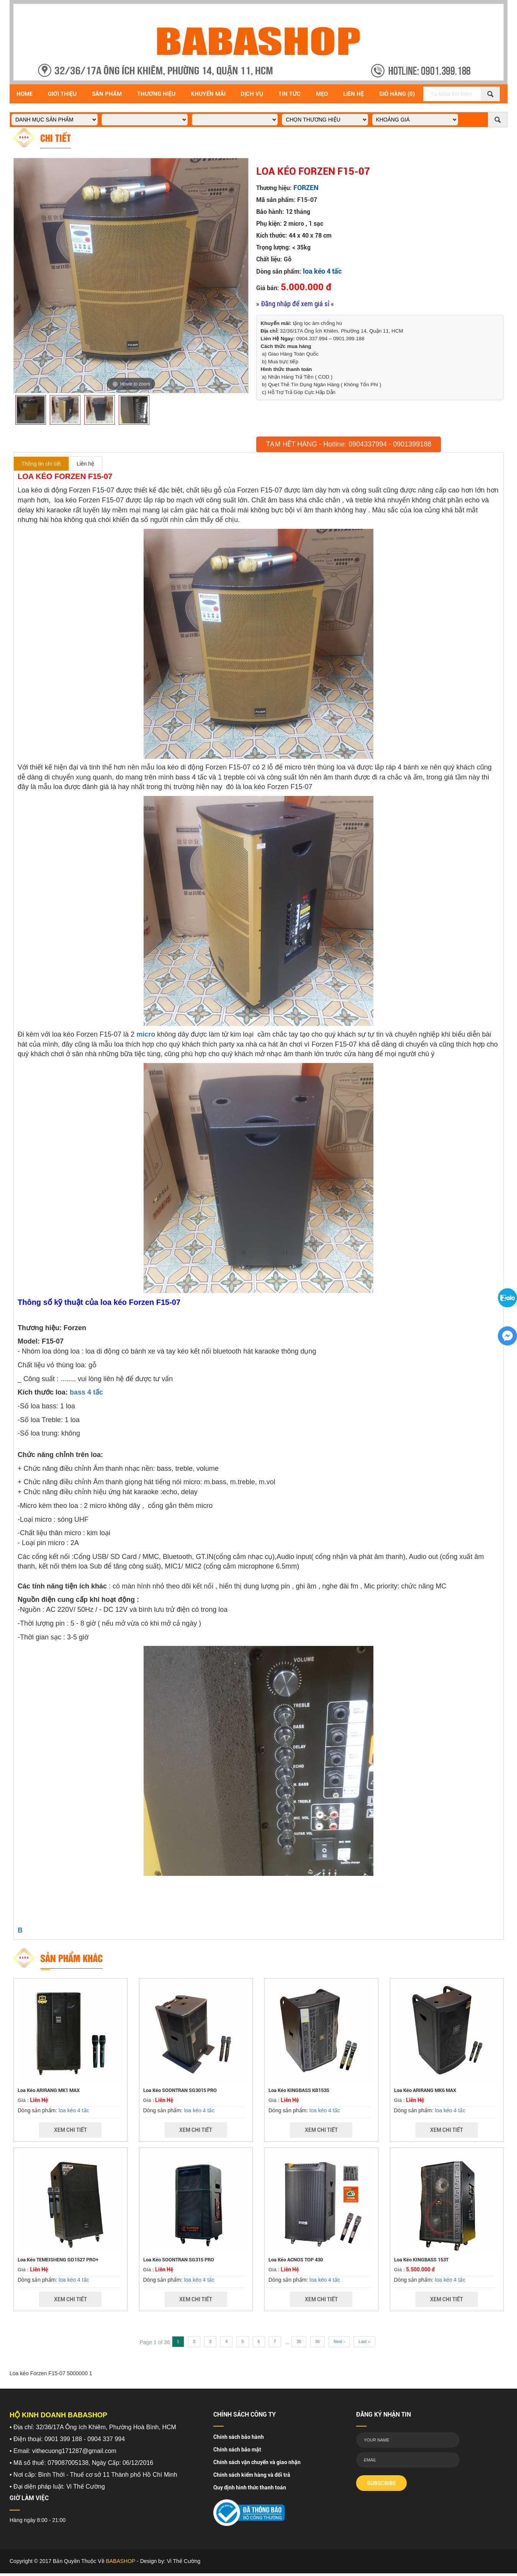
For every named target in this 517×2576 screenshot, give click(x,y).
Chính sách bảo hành (238, 2437)
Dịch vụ (252, 93)
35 (298, 2341)
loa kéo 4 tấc (322, 271)
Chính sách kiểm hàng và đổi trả (251, 2475)
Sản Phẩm (107, 93)
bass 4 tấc (86, 1392)
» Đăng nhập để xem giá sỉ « (295, 303)
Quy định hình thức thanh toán (249, 2487)
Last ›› (364, 2341)
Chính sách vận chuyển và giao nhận (257, 2462)
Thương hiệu (156, 93)
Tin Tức (289, 93)
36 (317, 2341)
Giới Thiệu (62, 93)
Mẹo (322, 93)
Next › (339, 2341)
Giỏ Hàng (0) (397, 93)
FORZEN (306, 188)
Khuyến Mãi (208, 93)
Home (24, 93)
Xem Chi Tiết (70, 2130)
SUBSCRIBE (381, 2483)
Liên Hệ (353, 93)
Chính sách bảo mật (237, 2449)
